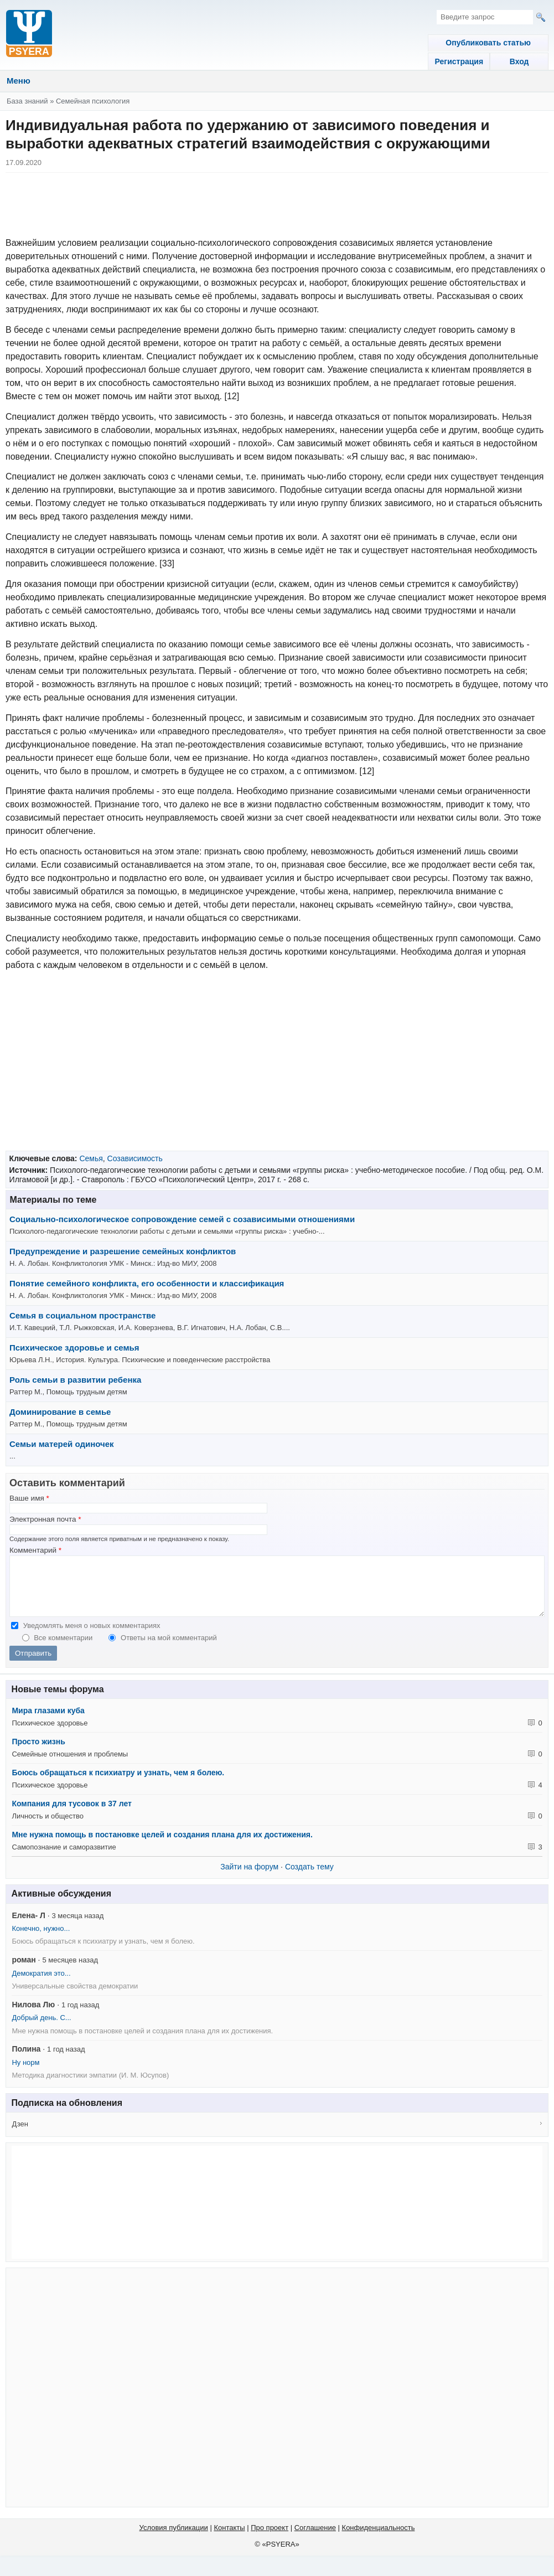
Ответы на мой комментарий (169, 1649)
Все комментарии (64, 1649)
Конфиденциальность (378, 2539)
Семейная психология (93, 101)
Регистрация (455, 61)
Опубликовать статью (486, 42)
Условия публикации (173, 2539)
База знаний (27, 101)
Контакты (229, 2539)
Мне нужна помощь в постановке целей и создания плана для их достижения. (162, 1846)
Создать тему (309, 1878)
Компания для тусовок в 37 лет (71, 1815)
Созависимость (135, 1158)
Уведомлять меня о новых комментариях (91, 1637)
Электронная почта (45, 1519)
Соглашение (315, 2539)
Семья (90, 1158)
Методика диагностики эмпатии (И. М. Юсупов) (90, 2087)
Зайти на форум (249, 1878)
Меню (18, 80)
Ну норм (25, 2074)
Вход (517, 61)
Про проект (269, 2539)
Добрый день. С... (41, 2029)
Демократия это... (41, 1985)
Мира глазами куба (48, 1722)
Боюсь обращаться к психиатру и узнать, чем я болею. (118, 1784)
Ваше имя (29, 1498)
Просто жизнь (38, 1753)
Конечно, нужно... (41, 1940)
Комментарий (35, 1550)
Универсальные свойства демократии (75, 1997)
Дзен (20, 2135)
